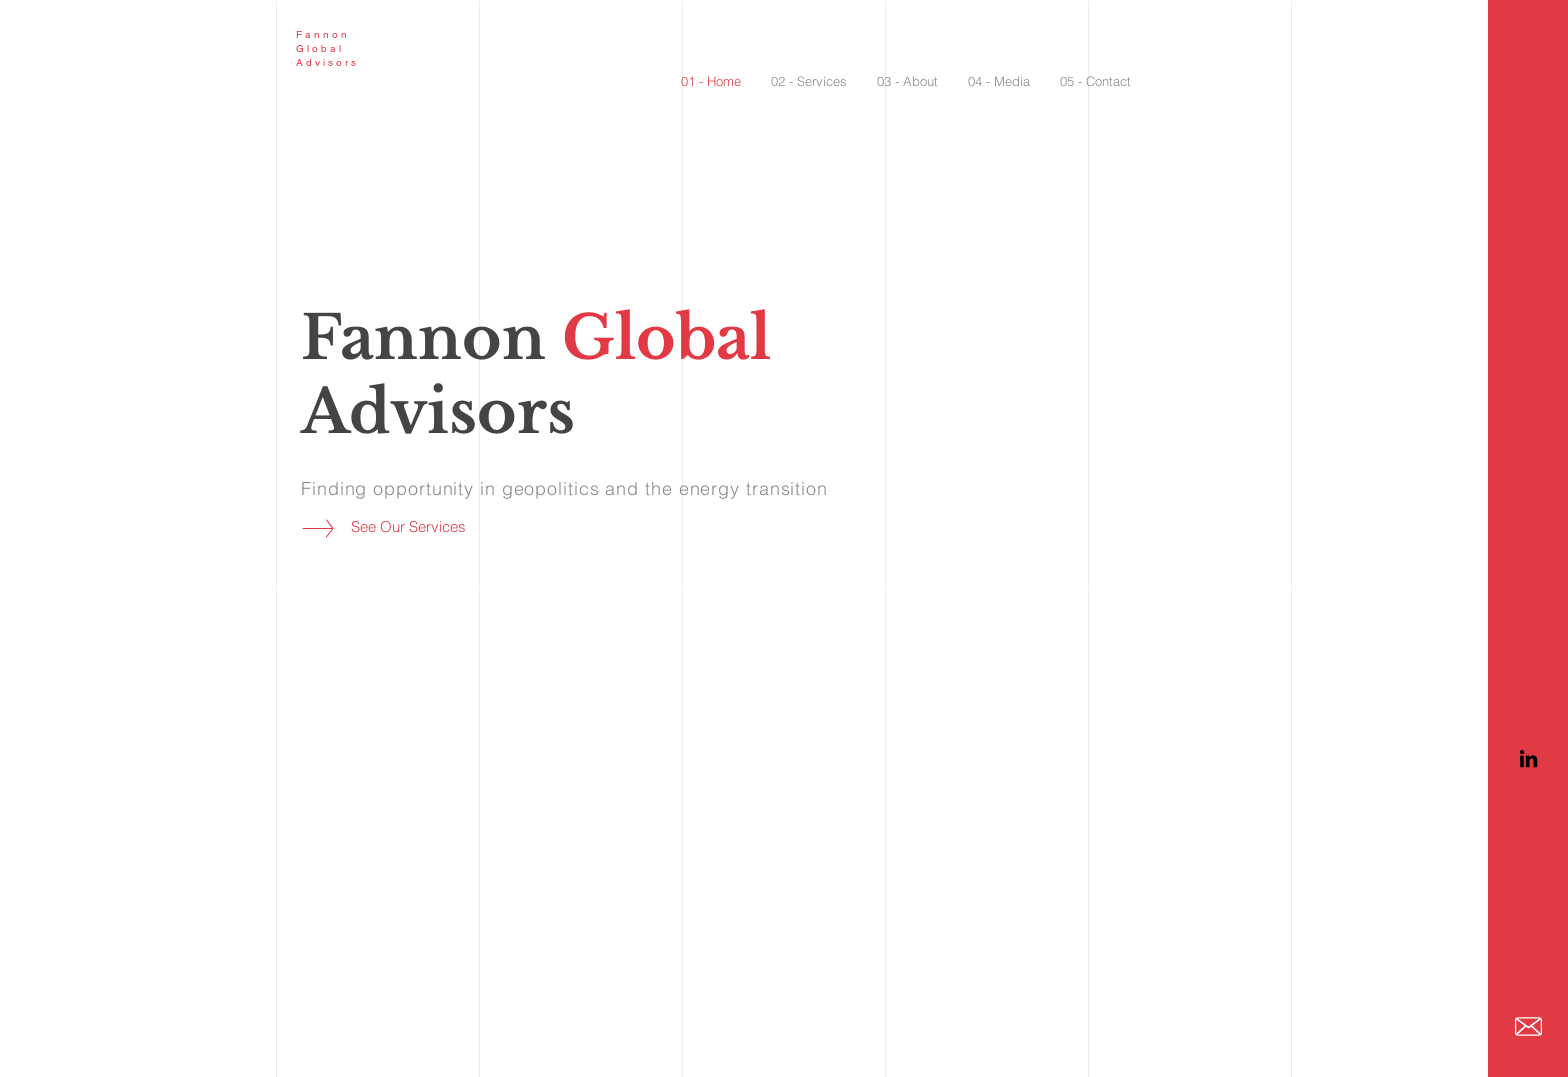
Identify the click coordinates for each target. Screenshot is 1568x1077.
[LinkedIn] (1528, 758)
